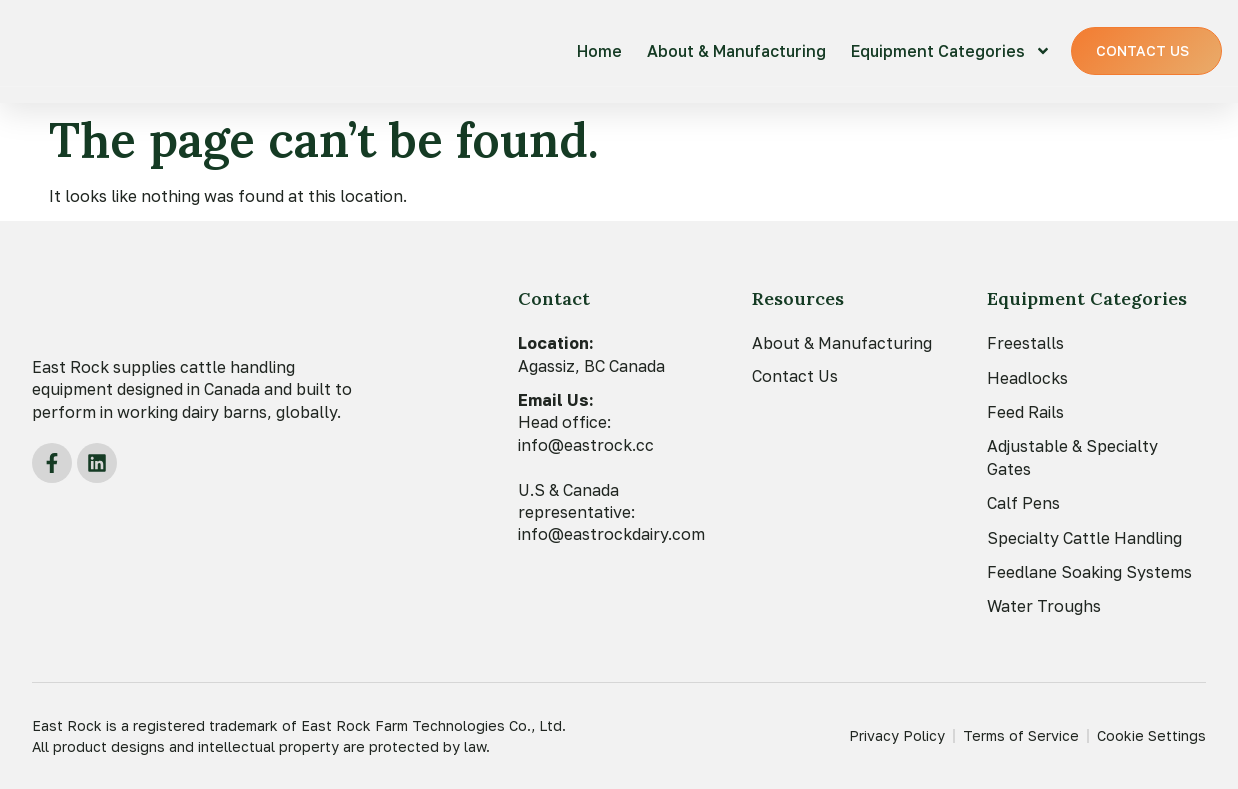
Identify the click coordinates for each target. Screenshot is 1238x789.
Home (599, 51)
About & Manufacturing (736, 51)
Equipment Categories (951, 51)
